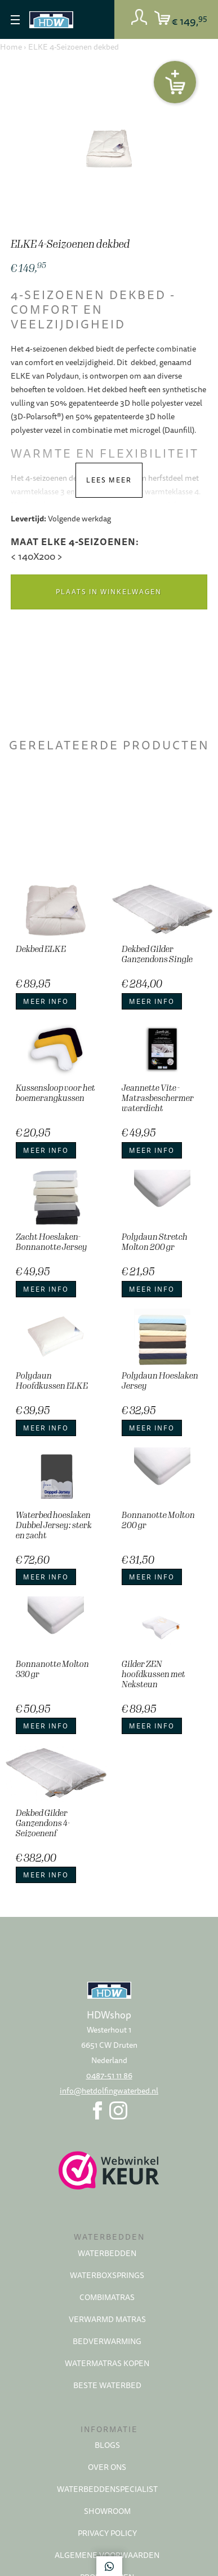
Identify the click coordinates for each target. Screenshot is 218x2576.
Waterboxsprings (107, 2275)
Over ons (107, 2467)
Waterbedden (107, 2253)
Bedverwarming (107, 2341)
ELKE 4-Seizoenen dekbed (73, 47)
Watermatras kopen (107, 2363)
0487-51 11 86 (109, 2075)
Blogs (107, 2445)
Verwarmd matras (107, 2319)
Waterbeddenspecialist (107, 2489)
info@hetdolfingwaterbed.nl (109, 2091)
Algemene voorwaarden (107, 2555)
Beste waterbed (107, 2385)
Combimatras (107, 2297)
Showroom (107, 2511)
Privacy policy (107, 2533)
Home (11, 47)
